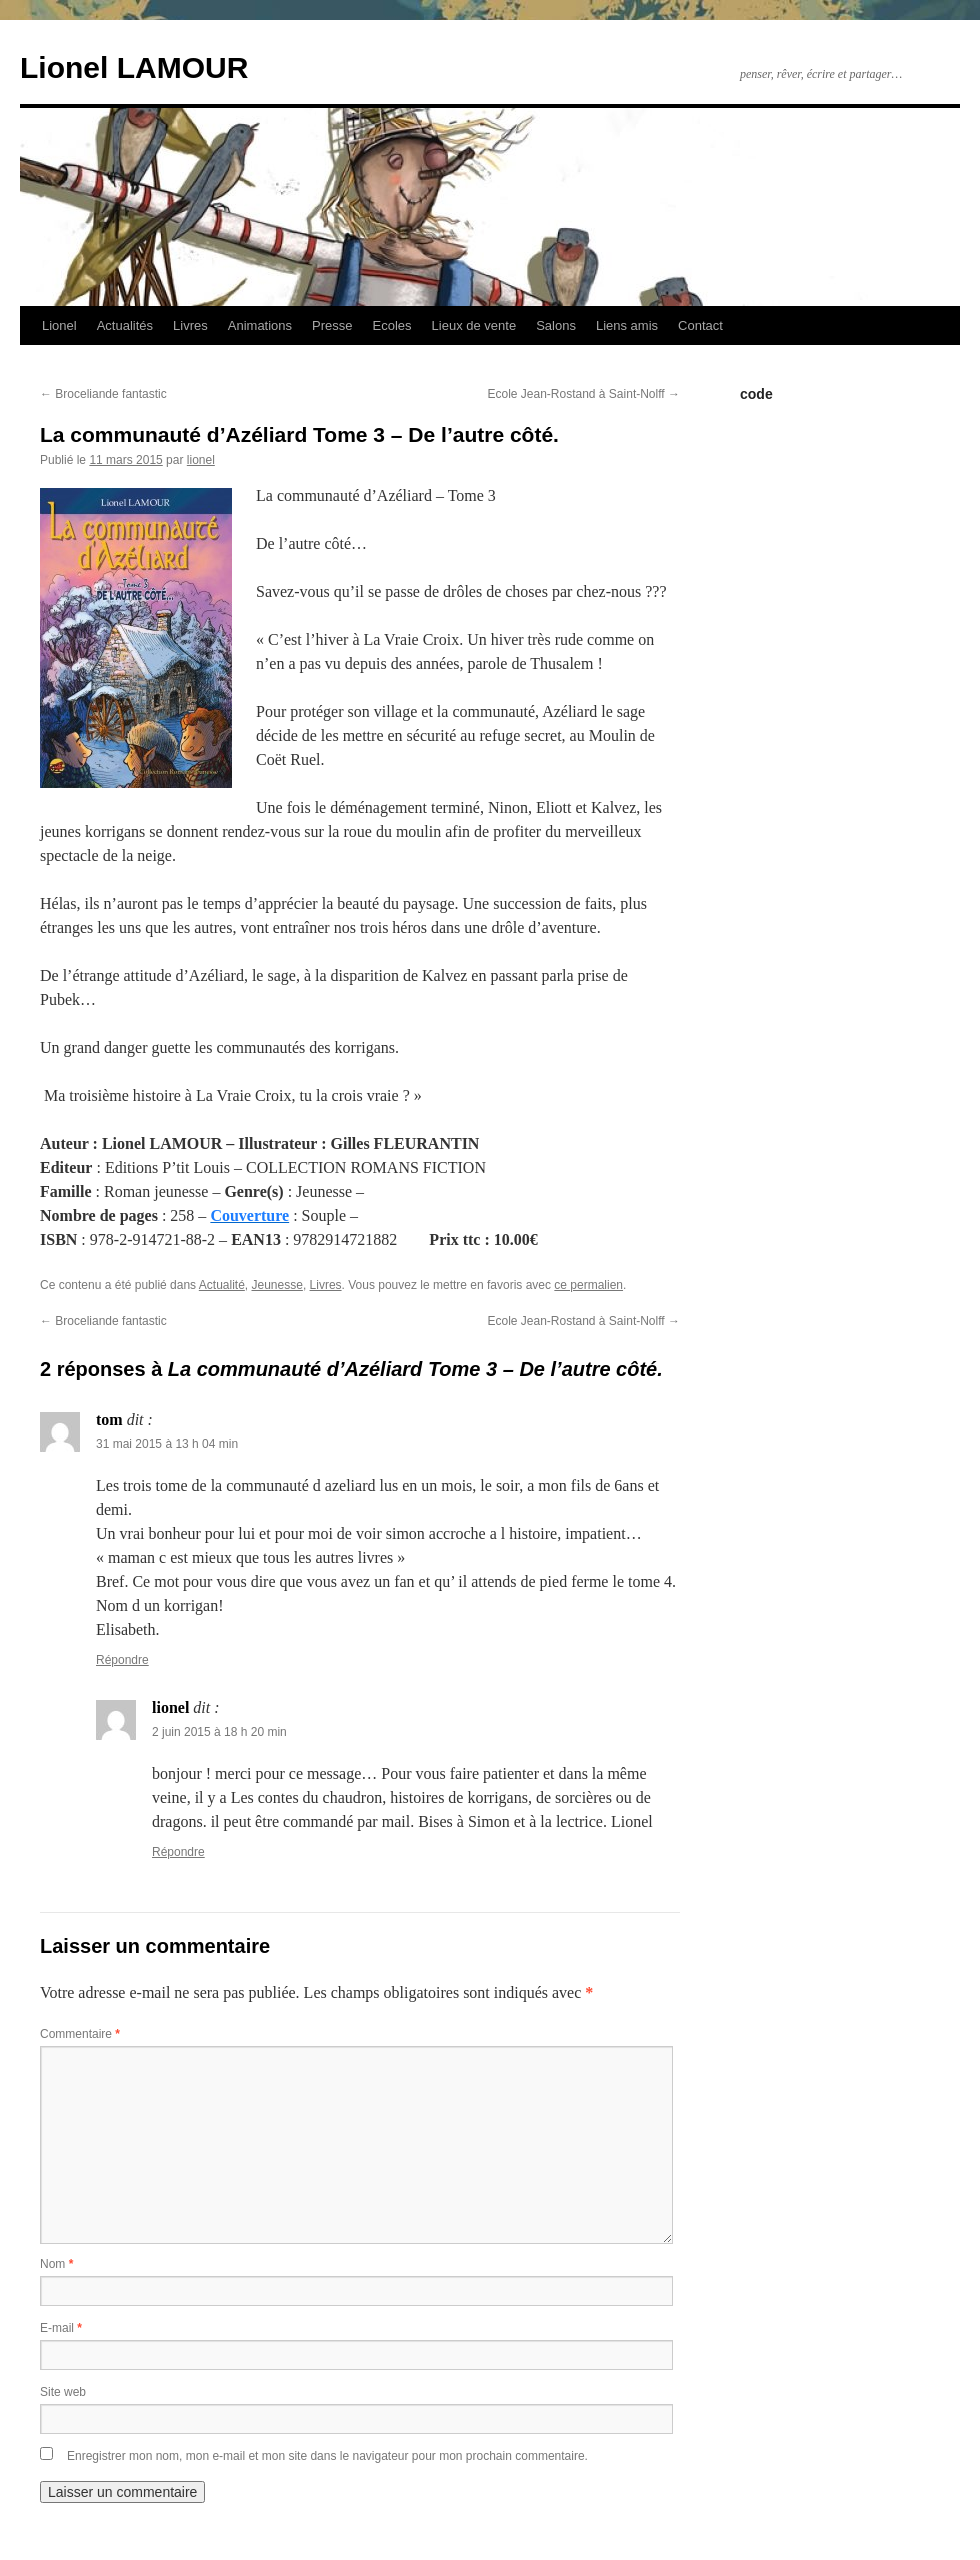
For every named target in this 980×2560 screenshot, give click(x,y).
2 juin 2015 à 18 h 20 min (219, 1732)
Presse (332, 325)
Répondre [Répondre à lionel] (178, 1852)
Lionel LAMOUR (134, 67)
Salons (556, 325)
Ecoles (392, 325)
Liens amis (627, 325)
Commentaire (80, 2034)
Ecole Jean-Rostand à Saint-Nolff (583, 394)
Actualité (222, 1285)
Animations (260, 325)
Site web (63, 2392)
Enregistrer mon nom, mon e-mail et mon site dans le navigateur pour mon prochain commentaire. (327, 2456)
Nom (56, 2264)
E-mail (61, 2328)
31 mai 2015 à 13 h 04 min (167, 1444)
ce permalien (588, 1285)
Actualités (125, 325)
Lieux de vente (474, 325)
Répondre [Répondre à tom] (122, 1660)
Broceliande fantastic (103, 394)
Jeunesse (277, 1285)
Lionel (59, 325)
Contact (700, 325)
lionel (201, 460)
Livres (190, 325)
